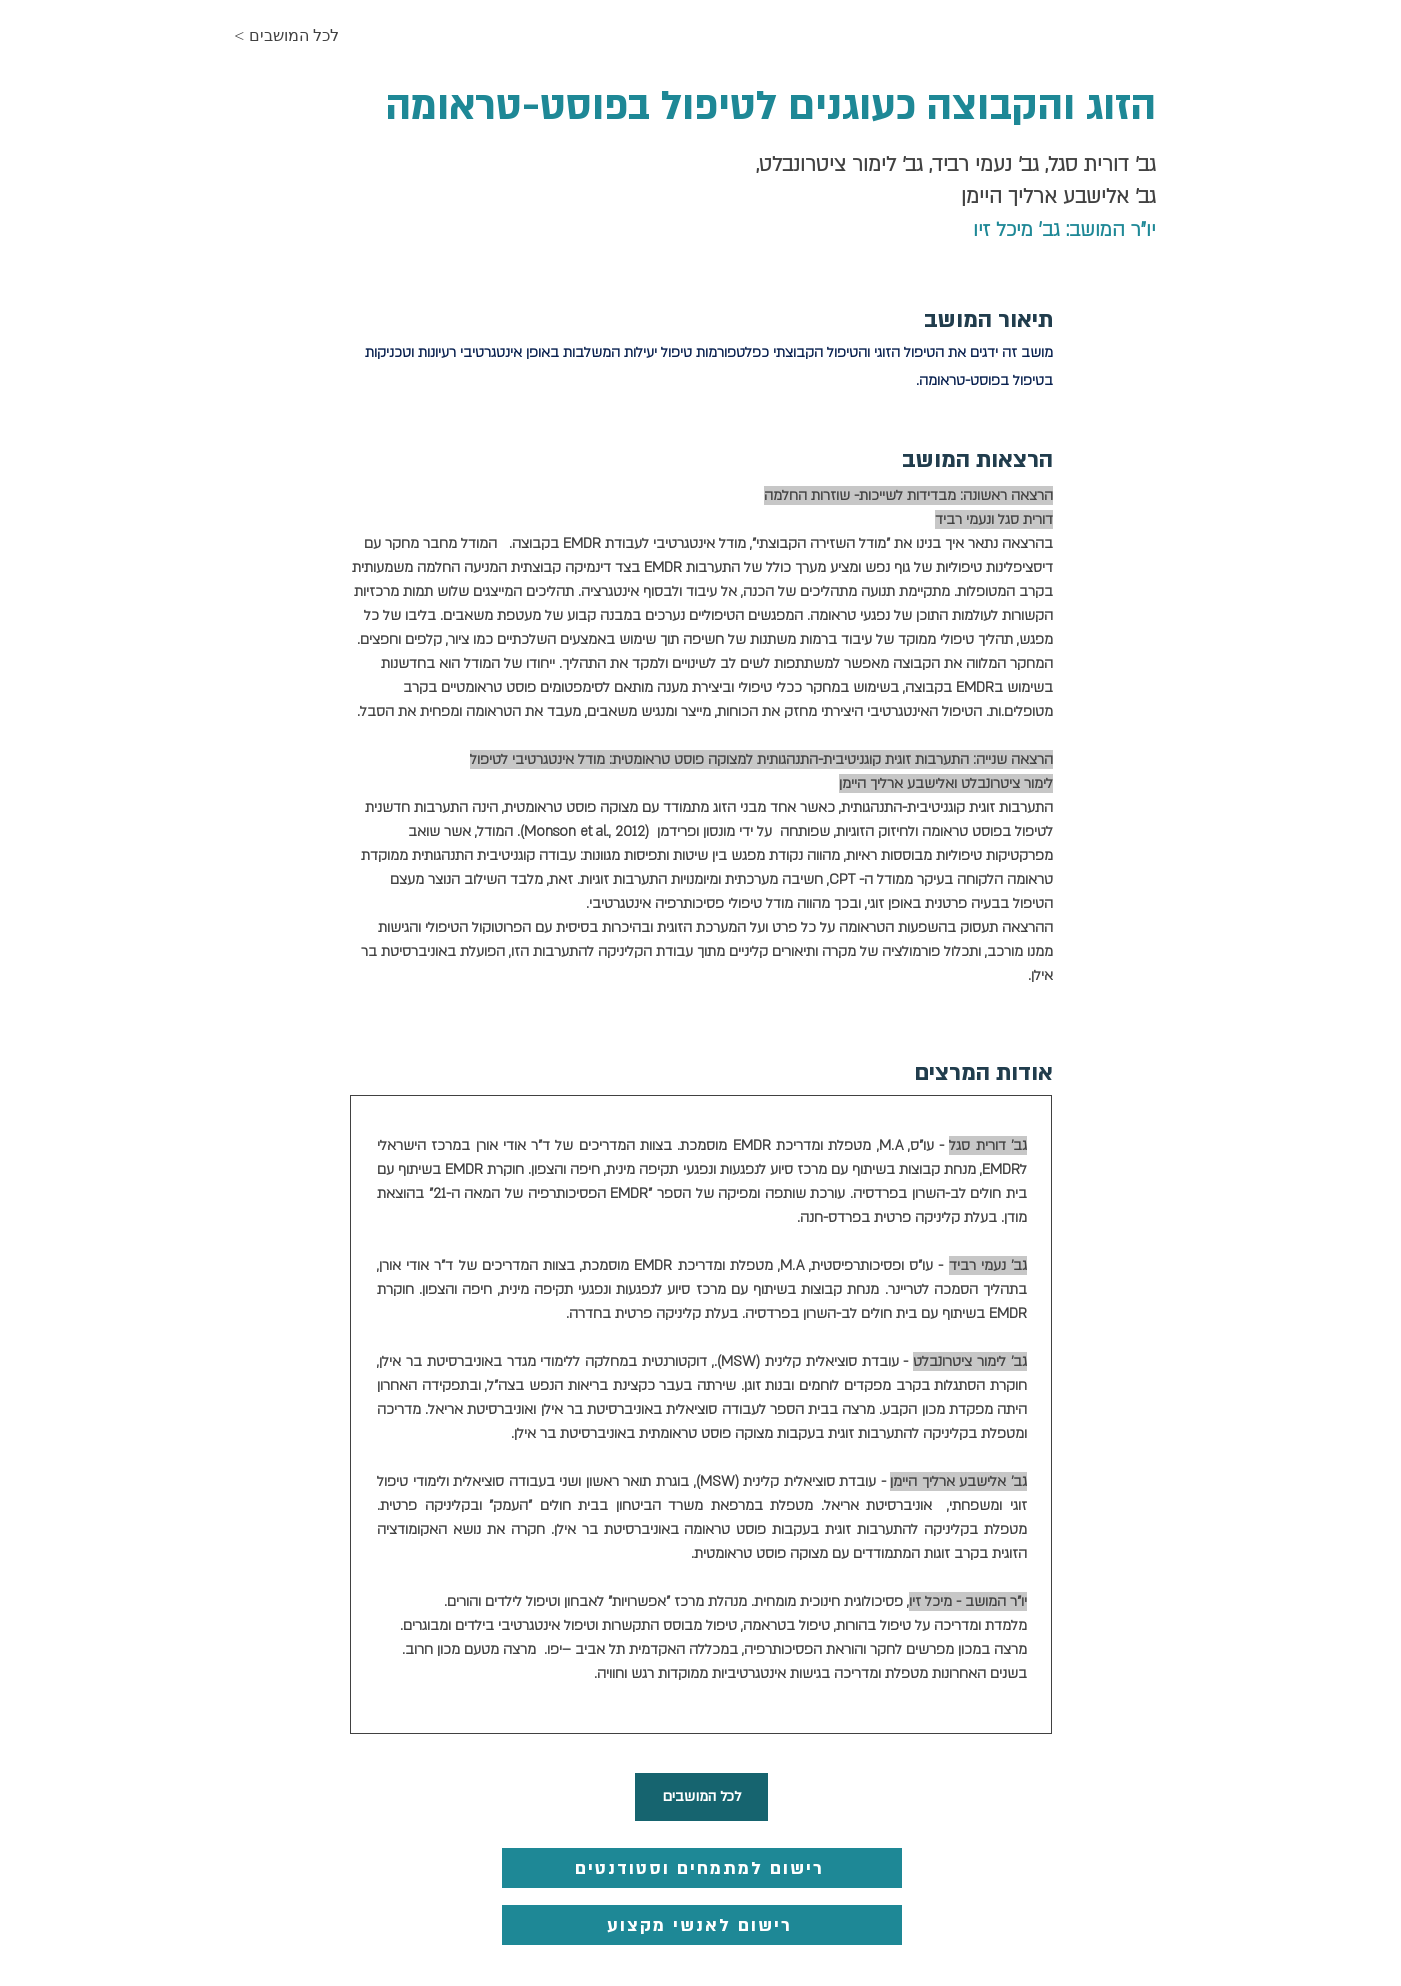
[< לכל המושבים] (305, 36)
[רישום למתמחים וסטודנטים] (702, 1868)
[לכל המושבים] (701, 1797)
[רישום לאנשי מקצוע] (702, 1925)
